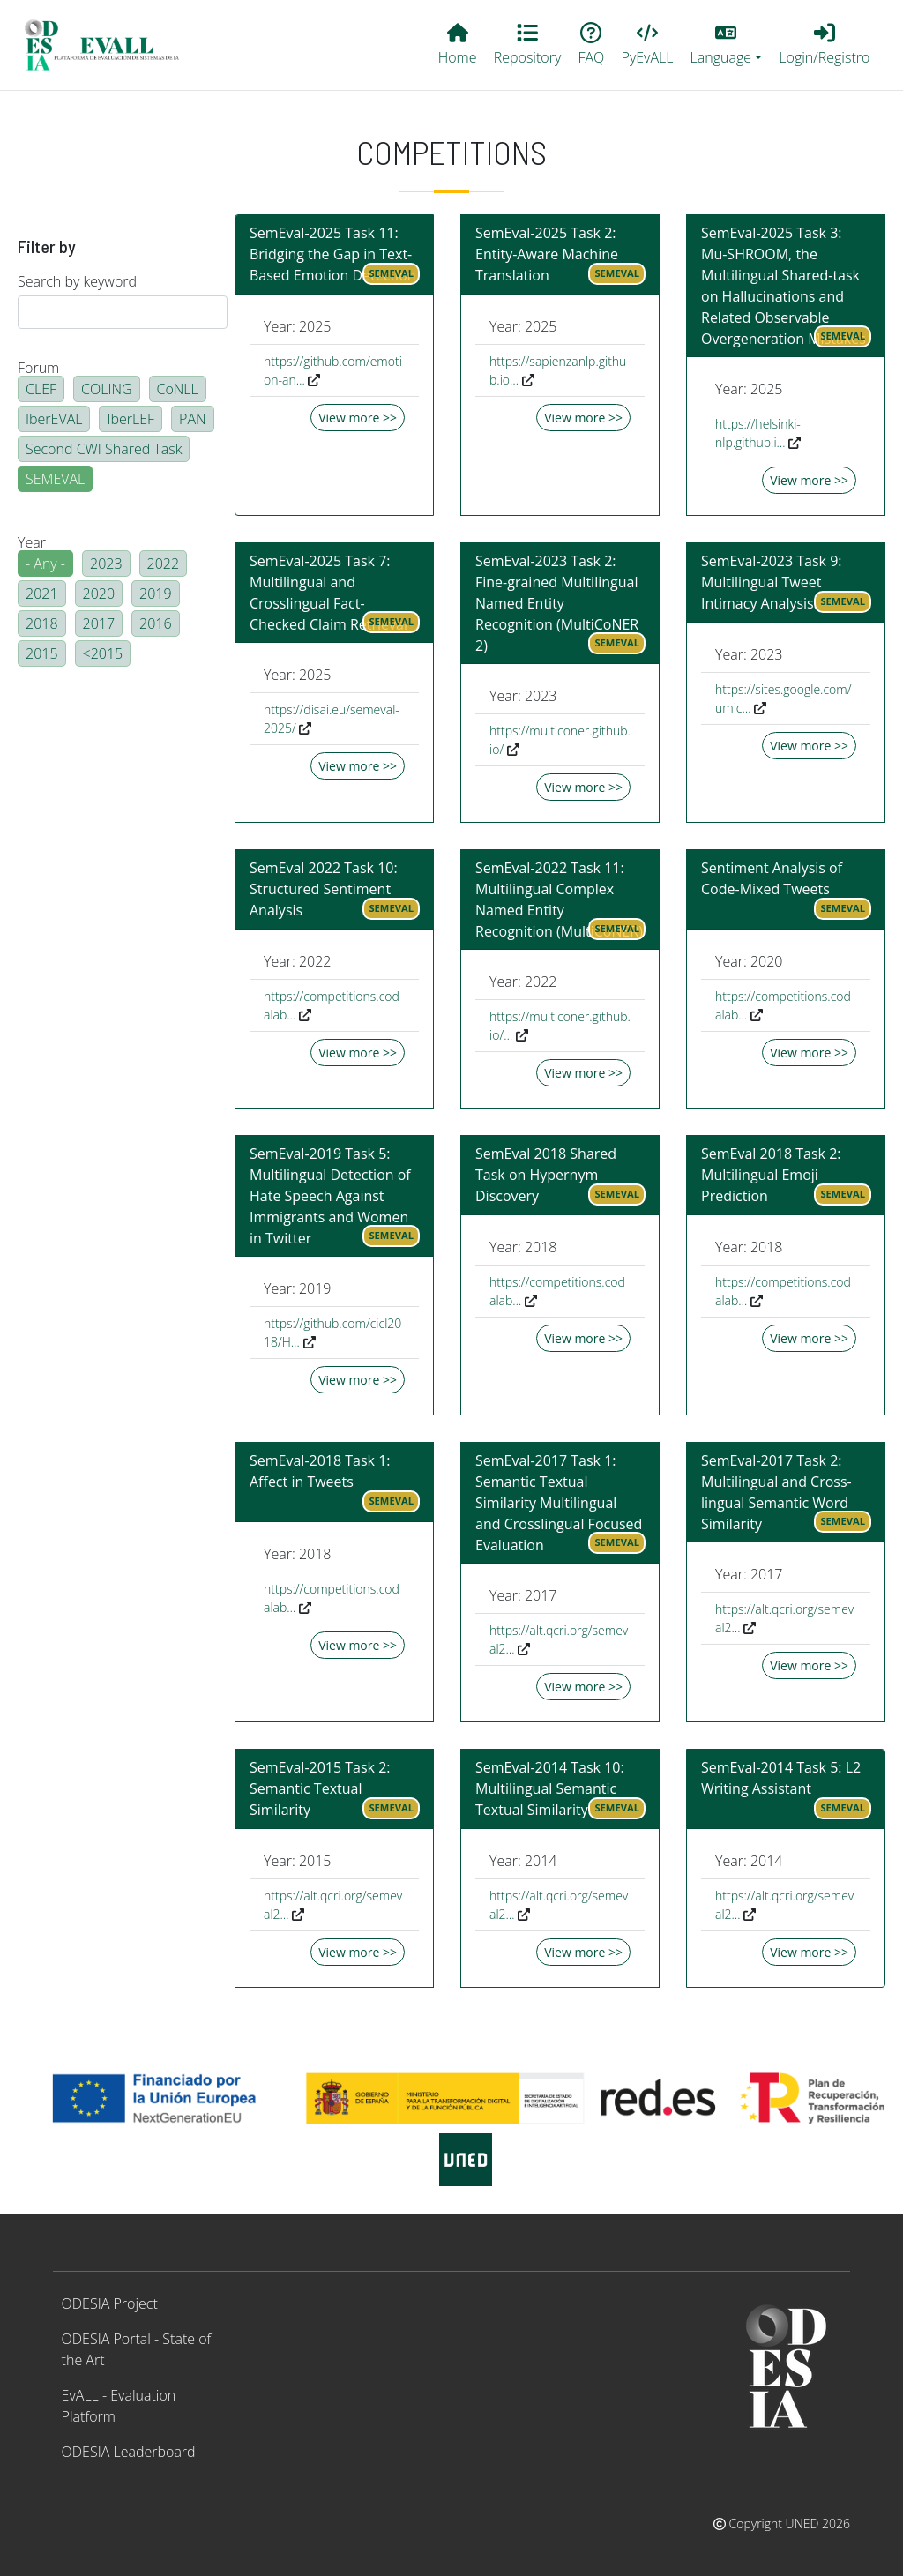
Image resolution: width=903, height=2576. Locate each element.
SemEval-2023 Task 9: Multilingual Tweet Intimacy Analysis (771, 582)
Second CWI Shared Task (104, 449)
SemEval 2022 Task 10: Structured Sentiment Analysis (324, 889)
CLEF (41, 389)
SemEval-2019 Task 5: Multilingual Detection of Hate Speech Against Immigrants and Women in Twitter (330, 1196)
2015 (42, 653)
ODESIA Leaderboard (129, 2451)
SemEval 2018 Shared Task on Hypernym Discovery (545, 1175)
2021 (42, 593)
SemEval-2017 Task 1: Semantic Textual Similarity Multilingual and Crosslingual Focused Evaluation (558, 1503)
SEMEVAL (55, 479)
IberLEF (130, 419)
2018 (42, 623)
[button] (726, 45)
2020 (99, 593)
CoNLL (177, 389)
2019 (155, 593)
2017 (99, 623)
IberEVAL (54, 419)
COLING (106, 389)
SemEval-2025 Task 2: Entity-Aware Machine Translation (546, 254)
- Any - (45, 563)
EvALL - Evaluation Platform (119, 2406)
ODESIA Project (110, 2303)
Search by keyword (77, 281)
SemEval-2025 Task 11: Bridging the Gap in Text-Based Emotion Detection (333, 254)
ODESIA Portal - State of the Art (137, 2349)
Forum (38, 367)
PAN (192, 419)
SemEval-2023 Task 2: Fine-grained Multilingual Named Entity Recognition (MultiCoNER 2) (556, 603)
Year (32, 542)
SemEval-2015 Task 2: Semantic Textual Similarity (320, 1788)
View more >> (357, 417)
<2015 (103, 653)
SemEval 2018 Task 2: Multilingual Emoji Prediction (771, 1175)
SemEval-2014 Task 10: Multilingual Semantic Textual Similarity (549, 1788)
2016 (155, 623)
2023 (106, 563)
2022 (163, 563)
